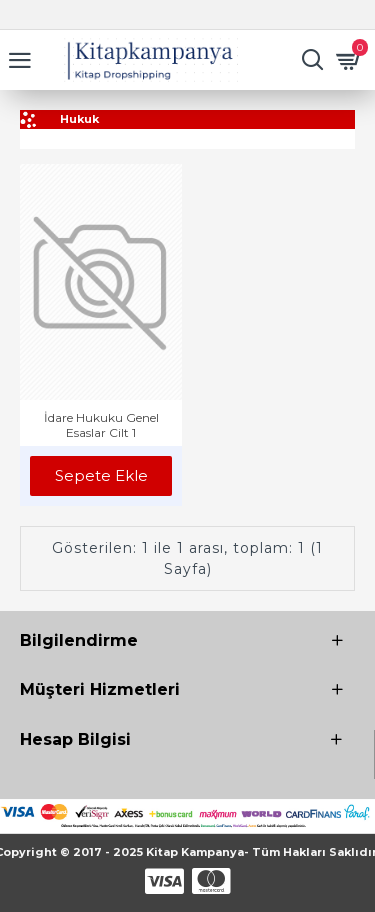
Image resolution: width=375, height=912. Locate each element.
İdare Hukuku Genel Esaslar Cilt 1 (101, 425)
